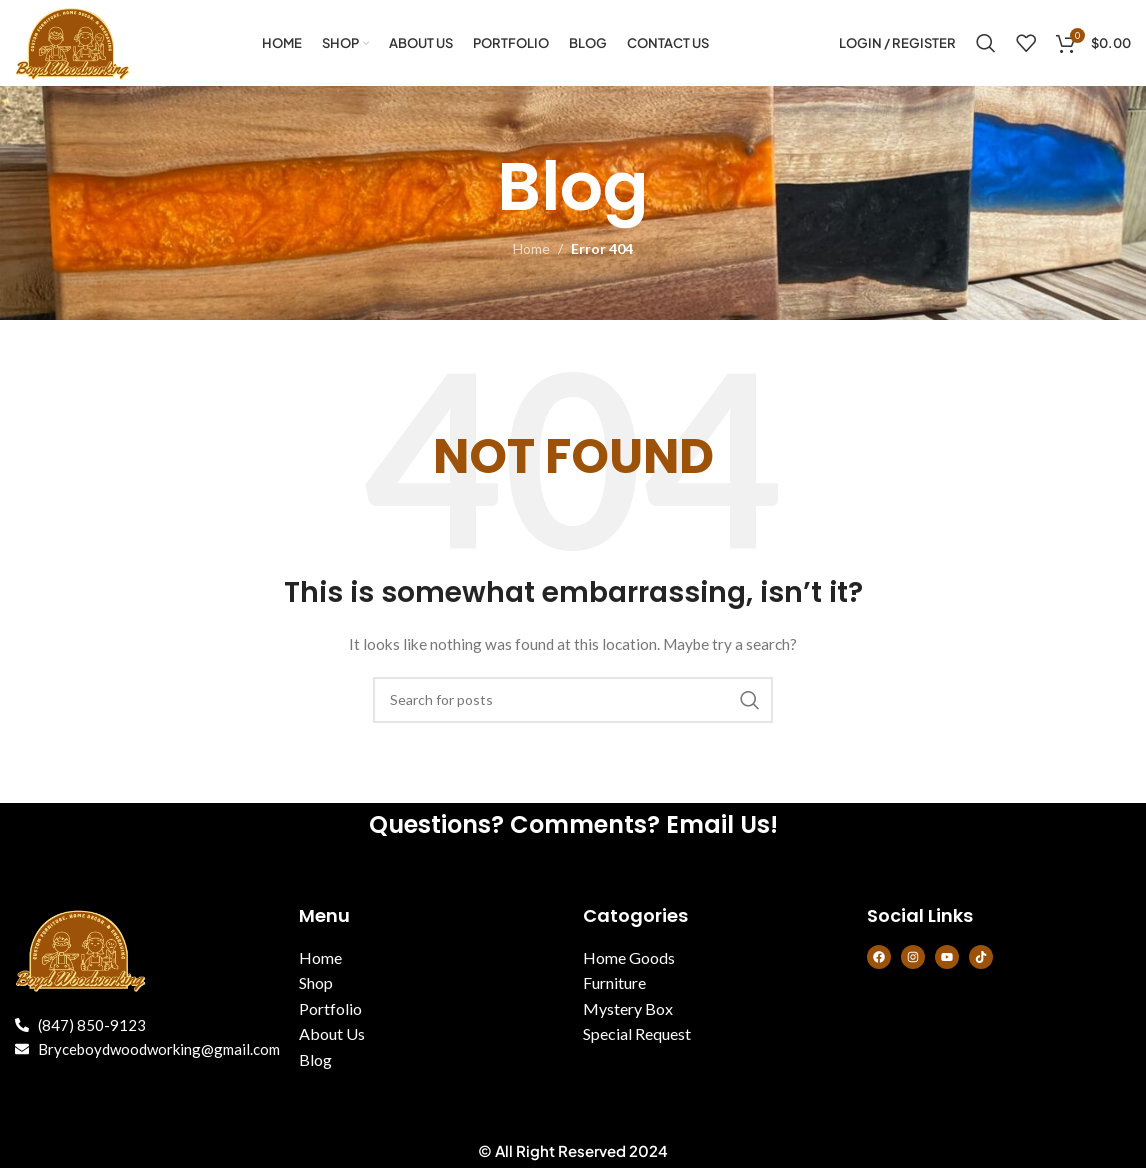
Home (531, 252)
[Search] (986, 45)
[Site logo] (76, 43)
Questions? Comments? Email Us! (573, 827)
